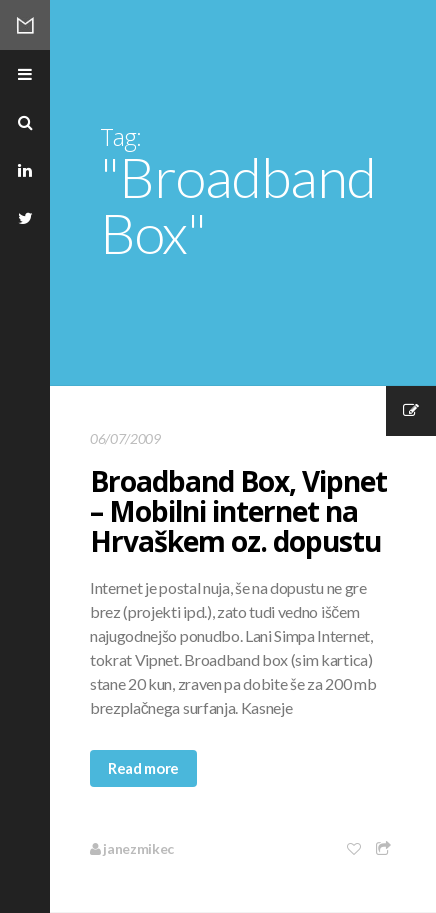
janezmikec (132, 848)
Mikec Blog (25, 25)
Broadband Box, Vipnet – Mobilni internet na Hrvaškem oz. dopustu (238, 511)
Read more (143, 768)
